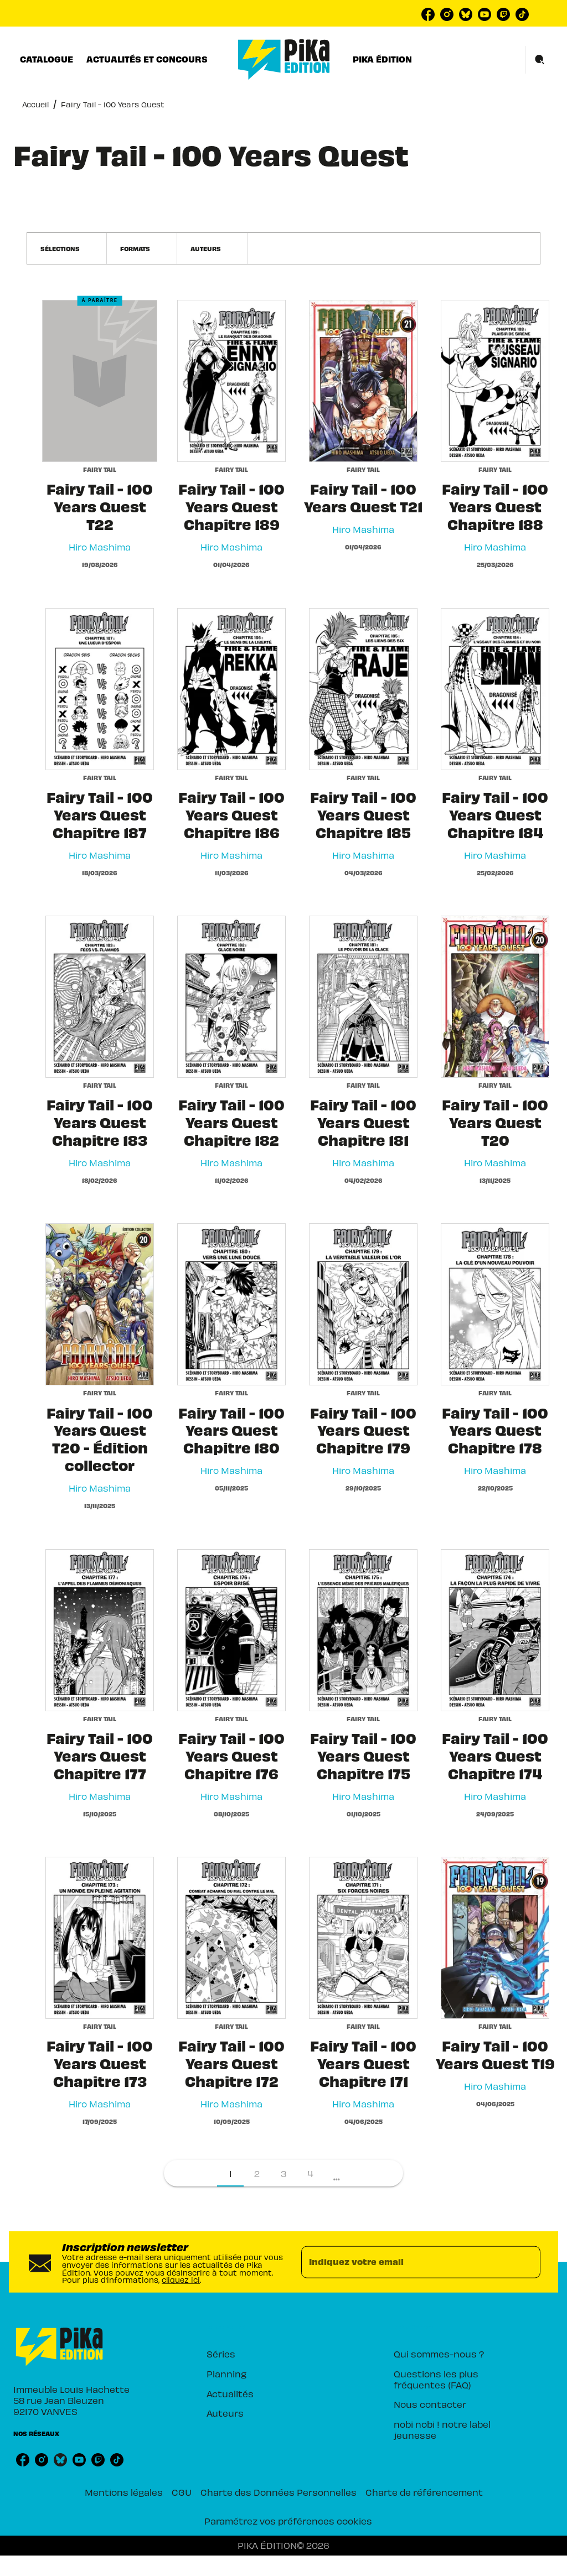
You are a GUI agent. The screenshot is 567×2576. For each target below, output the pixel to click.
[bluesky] (465, 14)
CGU (182, 2491)
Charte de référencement (424, 2491)
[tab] (46, 59)
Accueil (35, 104)
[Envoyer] (527, 2261)
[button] (66, 248)
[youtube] (484, 14)
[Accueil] (284, 59)
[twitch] (503, 14)
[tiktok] (522, 14)
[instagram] (446, 14)
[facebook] (428, 14)
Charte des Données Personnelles (278, 2491)
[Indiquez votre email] (407, 2262)
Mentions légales (124, 2491)
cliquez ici (181, 2279)
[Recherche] (540, 60)
